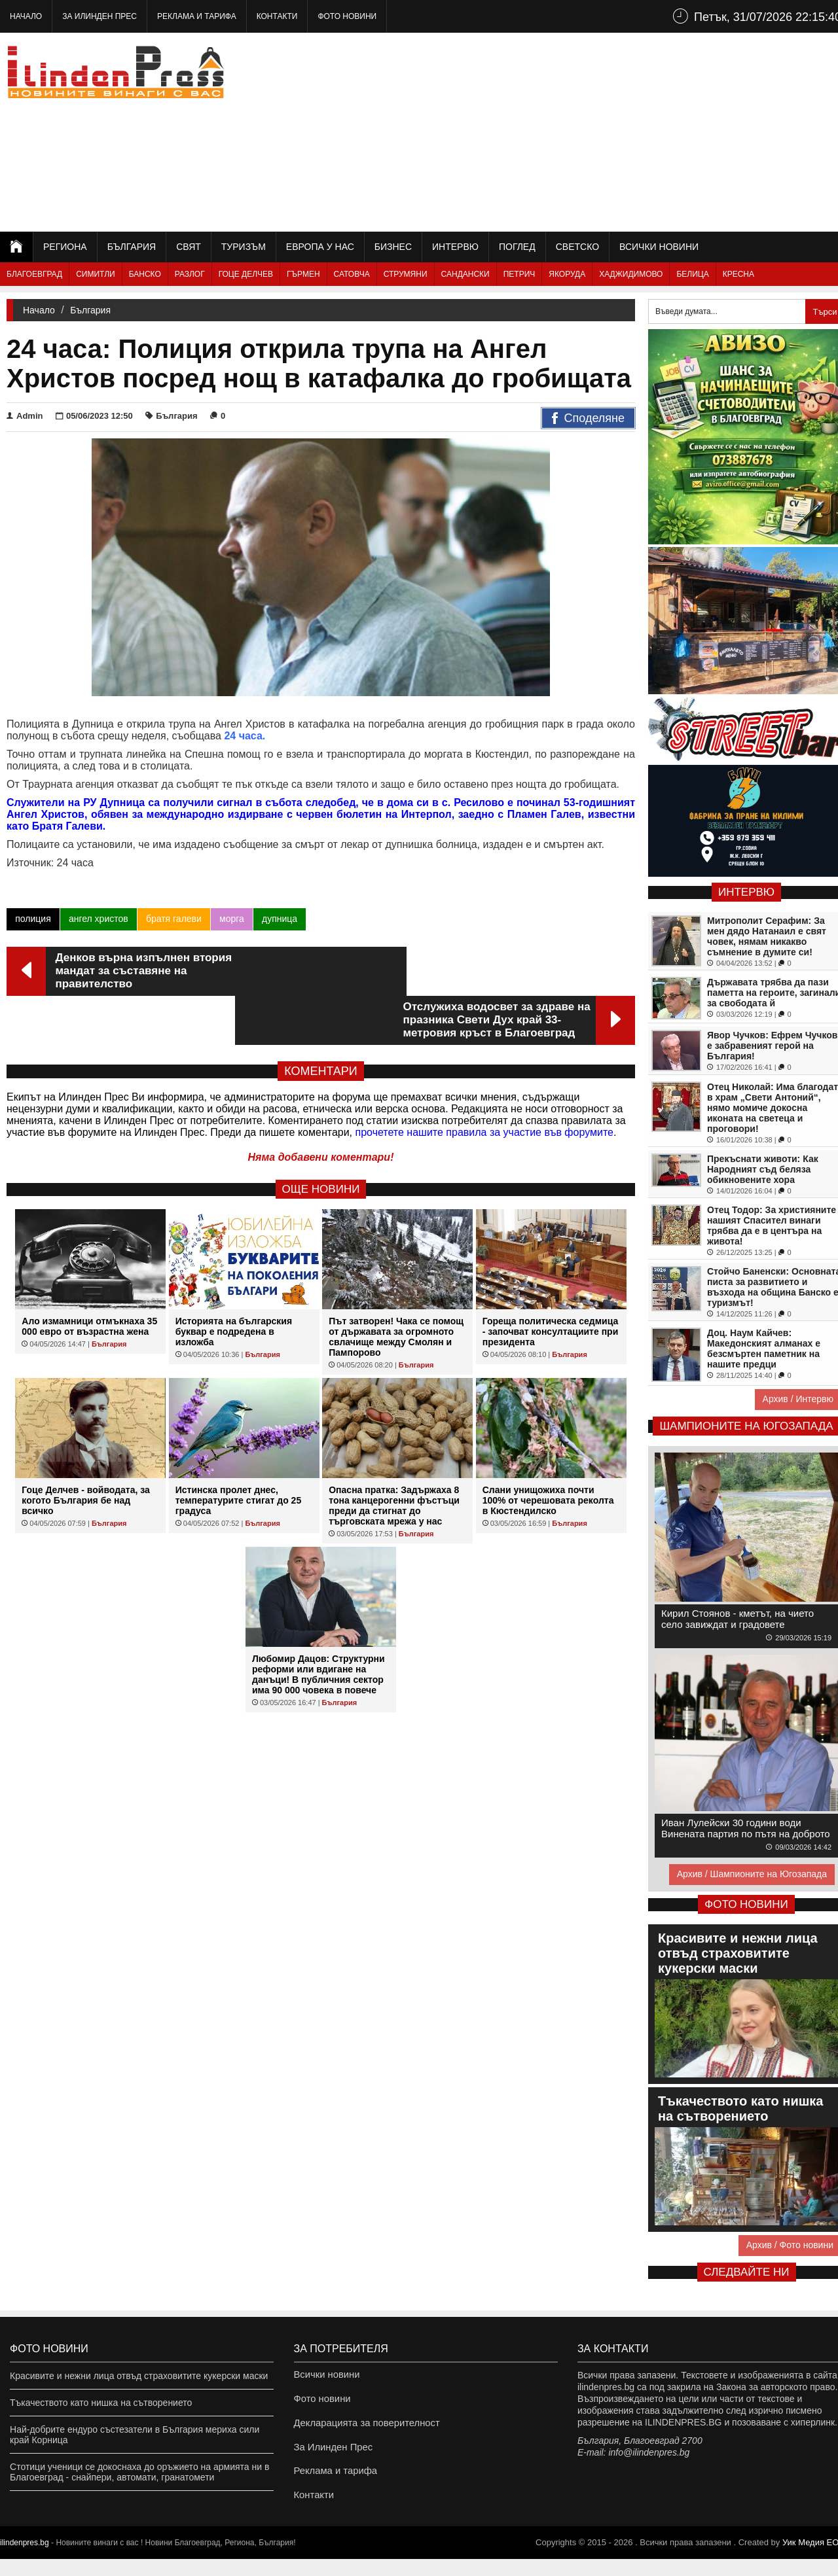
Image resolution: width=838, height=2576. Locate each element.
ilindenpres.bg (24, 2559)
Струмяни (406, 274)
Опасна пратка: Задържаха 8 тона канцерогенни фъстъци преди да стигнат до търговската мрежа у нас (394, 1456)
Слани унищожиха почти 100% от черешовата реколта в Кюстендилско (548, 1451)
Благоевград (34, 274)
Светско (577, 246)
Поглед (517, 246)
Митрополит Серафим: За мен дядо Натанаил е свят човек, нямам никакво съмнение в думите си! (766, 936)
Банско (145, 274)
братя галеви (173, 918)
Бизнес (393, 246)
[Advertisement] (609, 130)
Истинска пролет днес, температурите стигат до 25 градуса (238, 1451)
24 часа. (244, 735)
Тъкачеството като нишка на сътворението (101, 2402)
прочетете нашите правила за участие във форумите (484, 1083)
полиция (32, 918)
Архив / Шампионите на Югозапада (752, 1874)
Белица (692, 274)
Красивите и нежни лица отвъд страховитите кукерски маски (139, 2376)
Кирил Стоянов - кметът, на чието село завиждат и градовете (737, 1619)
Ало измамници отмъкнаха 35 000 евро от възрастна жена (89, 1277)
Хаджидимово (631, 274)
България (131, 246)
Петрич (519, 274)
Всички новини (659, 246)
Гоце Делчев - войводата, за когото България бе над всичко (86, 1451)
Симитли (95, 274)
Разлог (190, 274)
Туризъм (243, 246)
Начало (26, 16)
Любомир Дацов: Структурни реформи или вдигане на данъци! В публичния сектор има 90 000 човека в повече (318, 1625)
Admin (25, 416)
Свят (188, 246)
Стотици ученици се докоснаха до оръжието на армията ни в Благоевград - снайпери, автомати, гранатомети (139, 2471)
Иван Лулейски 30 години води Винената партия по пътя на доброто (745, 1828)
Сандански (465, 274)
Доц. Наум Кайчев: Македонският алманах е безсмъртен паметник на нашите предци (763, 1348)
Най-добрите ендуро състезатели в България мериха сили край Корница (134, 2434)
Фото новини (347, 16)
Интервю (455, 246)
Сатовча (352, 274)
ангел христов (98, 918)
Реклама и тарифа (196, 16)
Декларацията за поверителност (363, 2429)
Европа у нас (320, 246)
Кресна (738, 274)
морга (231, 918)
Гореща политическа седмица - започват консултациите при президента (551, 1282)
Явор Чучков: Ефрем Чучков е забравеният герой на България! (772, 1045)
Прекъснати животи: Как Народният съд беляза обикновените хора (762, 1169)
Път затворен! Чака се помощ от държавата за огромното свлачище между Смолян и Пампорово (396, 1288)
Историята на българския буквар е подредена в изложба (233, 1282)
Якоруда (567, 274)
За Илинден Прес (99, 16)
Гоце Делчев (246, 274)
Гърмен (303, 274)
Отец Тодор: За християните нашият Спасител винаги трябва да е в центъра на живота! (771, 1225)
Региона (65, 246)
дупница (279, 918)
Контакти (277, 16)
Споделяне (588, 419)
